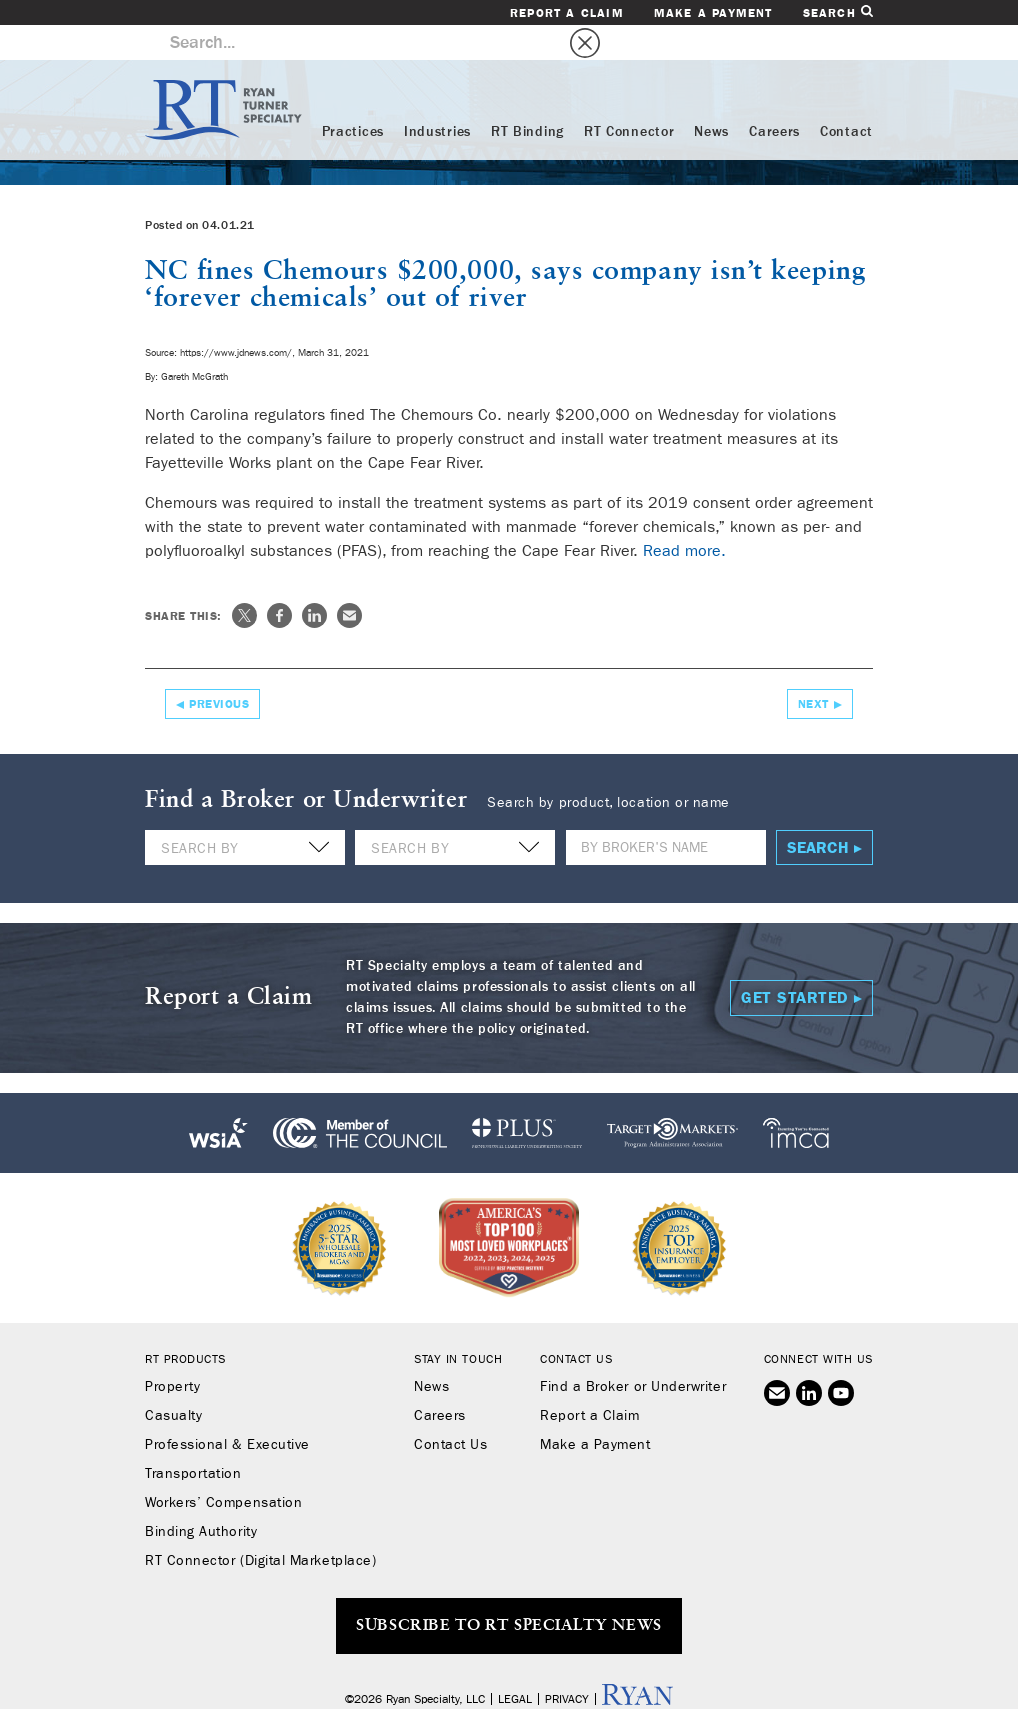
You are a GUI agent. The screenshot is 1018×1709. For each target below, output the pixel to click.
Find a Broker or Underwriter (633, 1352)
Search (838, 12)
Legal (515, 1664)
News (711, 97)
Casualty (173, 1381)
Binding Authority (201, 1497)
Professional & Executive (227, 1410)
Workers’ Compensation (223, 1468)
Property (172, 1352)
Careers (774, 97)
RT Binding (527, 97)
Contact (846, 97)
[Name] (666, 812)
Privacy (567, 1664)
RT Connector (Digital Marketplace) (260, 1526)
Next (813, 669)
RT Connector (629, 97)
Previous (219, 669)
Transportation (193, 1439)
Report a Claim (567, 13)
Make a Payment (713, 13)
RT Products (185, 1324)
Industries (437, 97)
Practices (353, 97)
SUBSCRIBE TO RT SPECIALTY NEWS (508, 1591)
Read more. (684, 515)
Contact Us (450, 1410)
